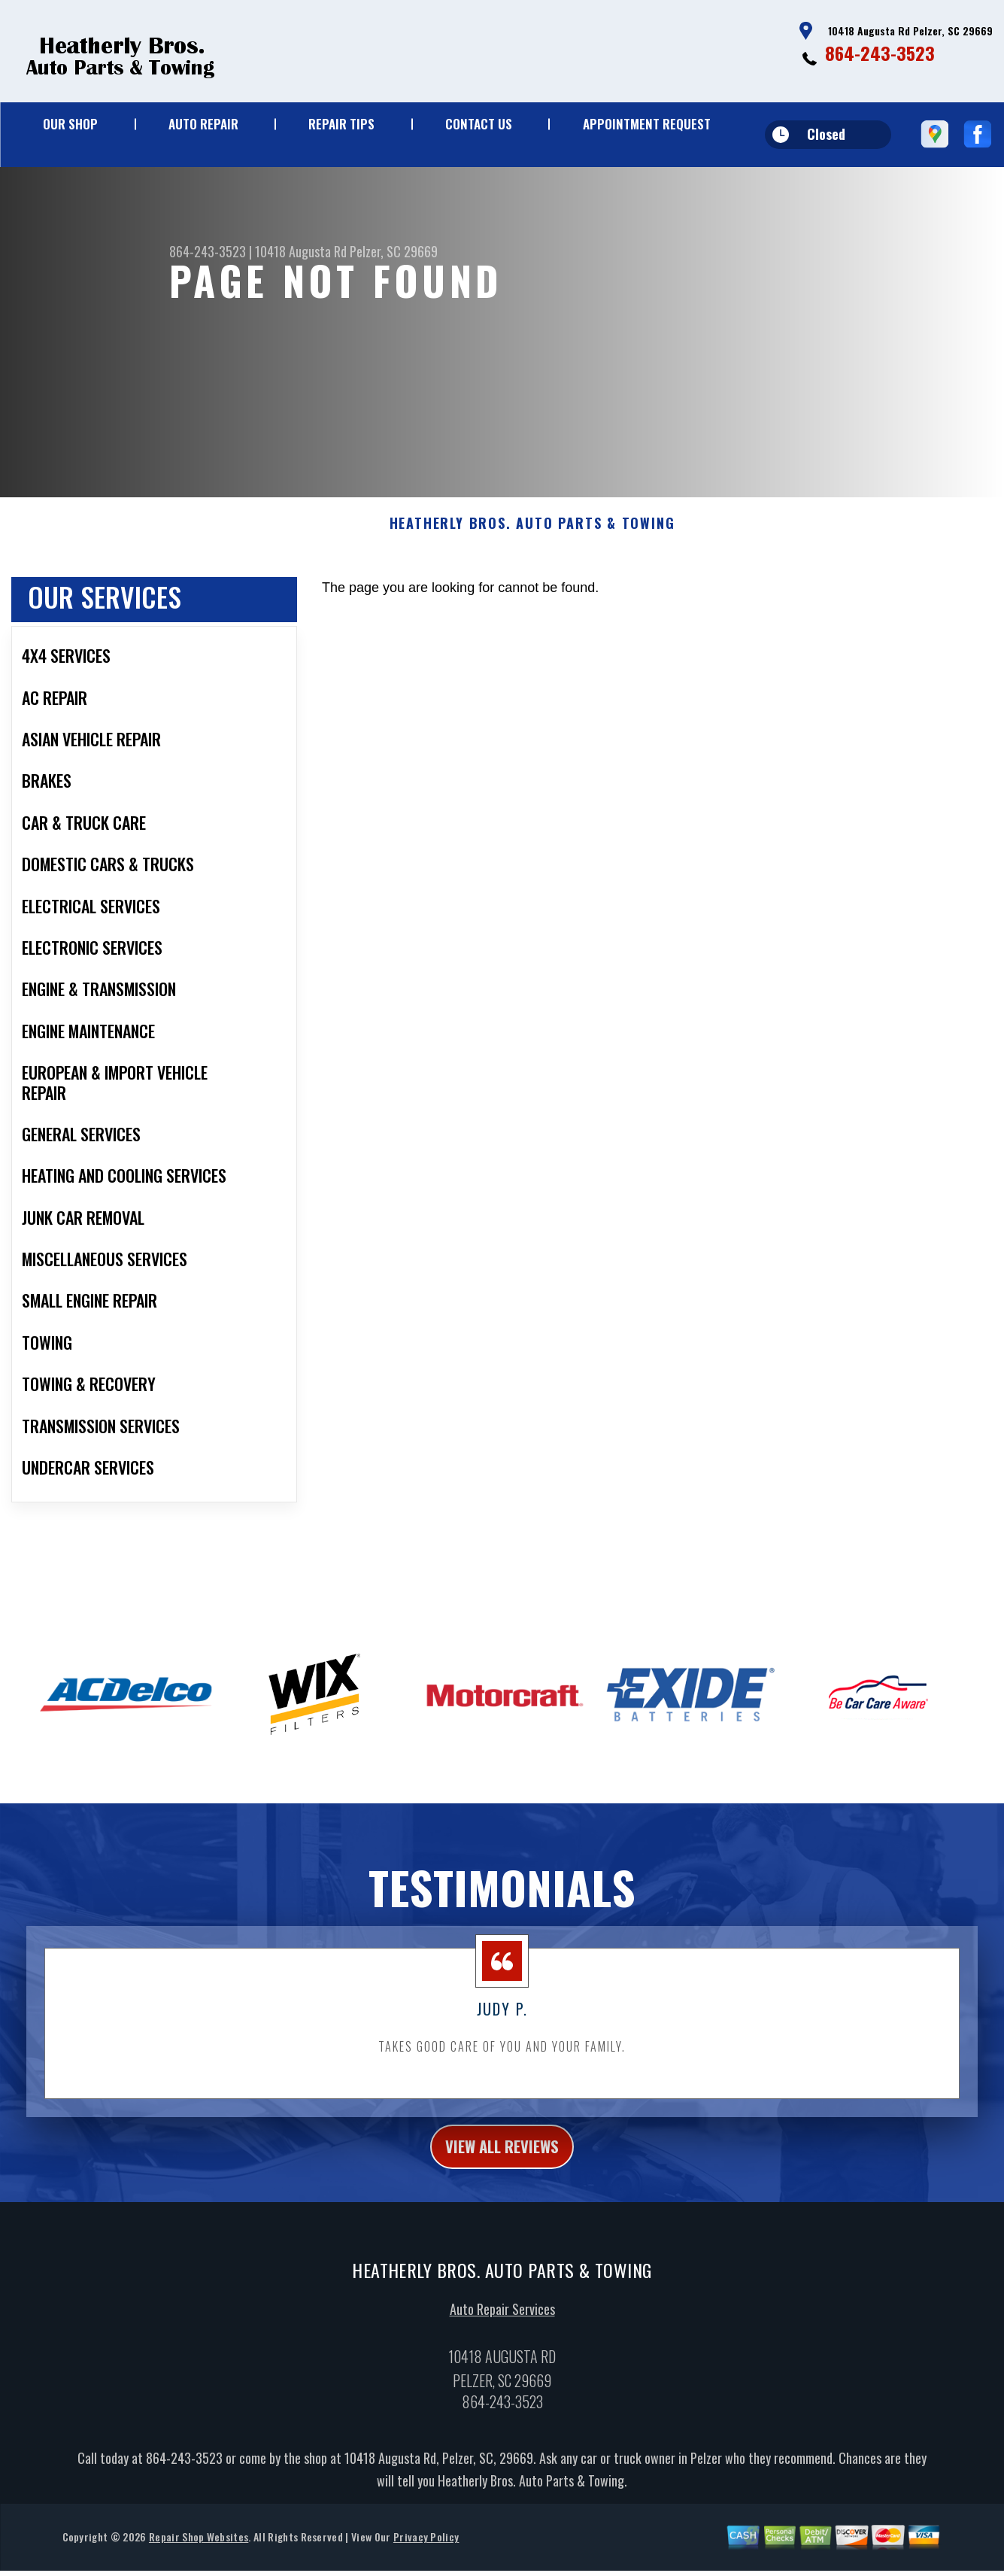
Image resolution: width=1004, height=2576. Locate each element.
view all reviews (502, 2166)
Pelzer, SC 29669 (394, 251)
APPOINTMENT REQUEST (647, 123)
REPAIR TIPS (341, 123)
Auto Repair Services (502, 2333)
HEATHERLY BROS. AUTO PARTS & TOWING (532, 542)
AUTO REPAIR (203, 123)
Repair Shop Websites (198, 2560)
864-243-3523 (880, 52)
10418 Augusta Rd (301, 251)
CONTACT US (478, 123)
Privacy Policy (426, 2560)
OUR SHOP (70, 123)
